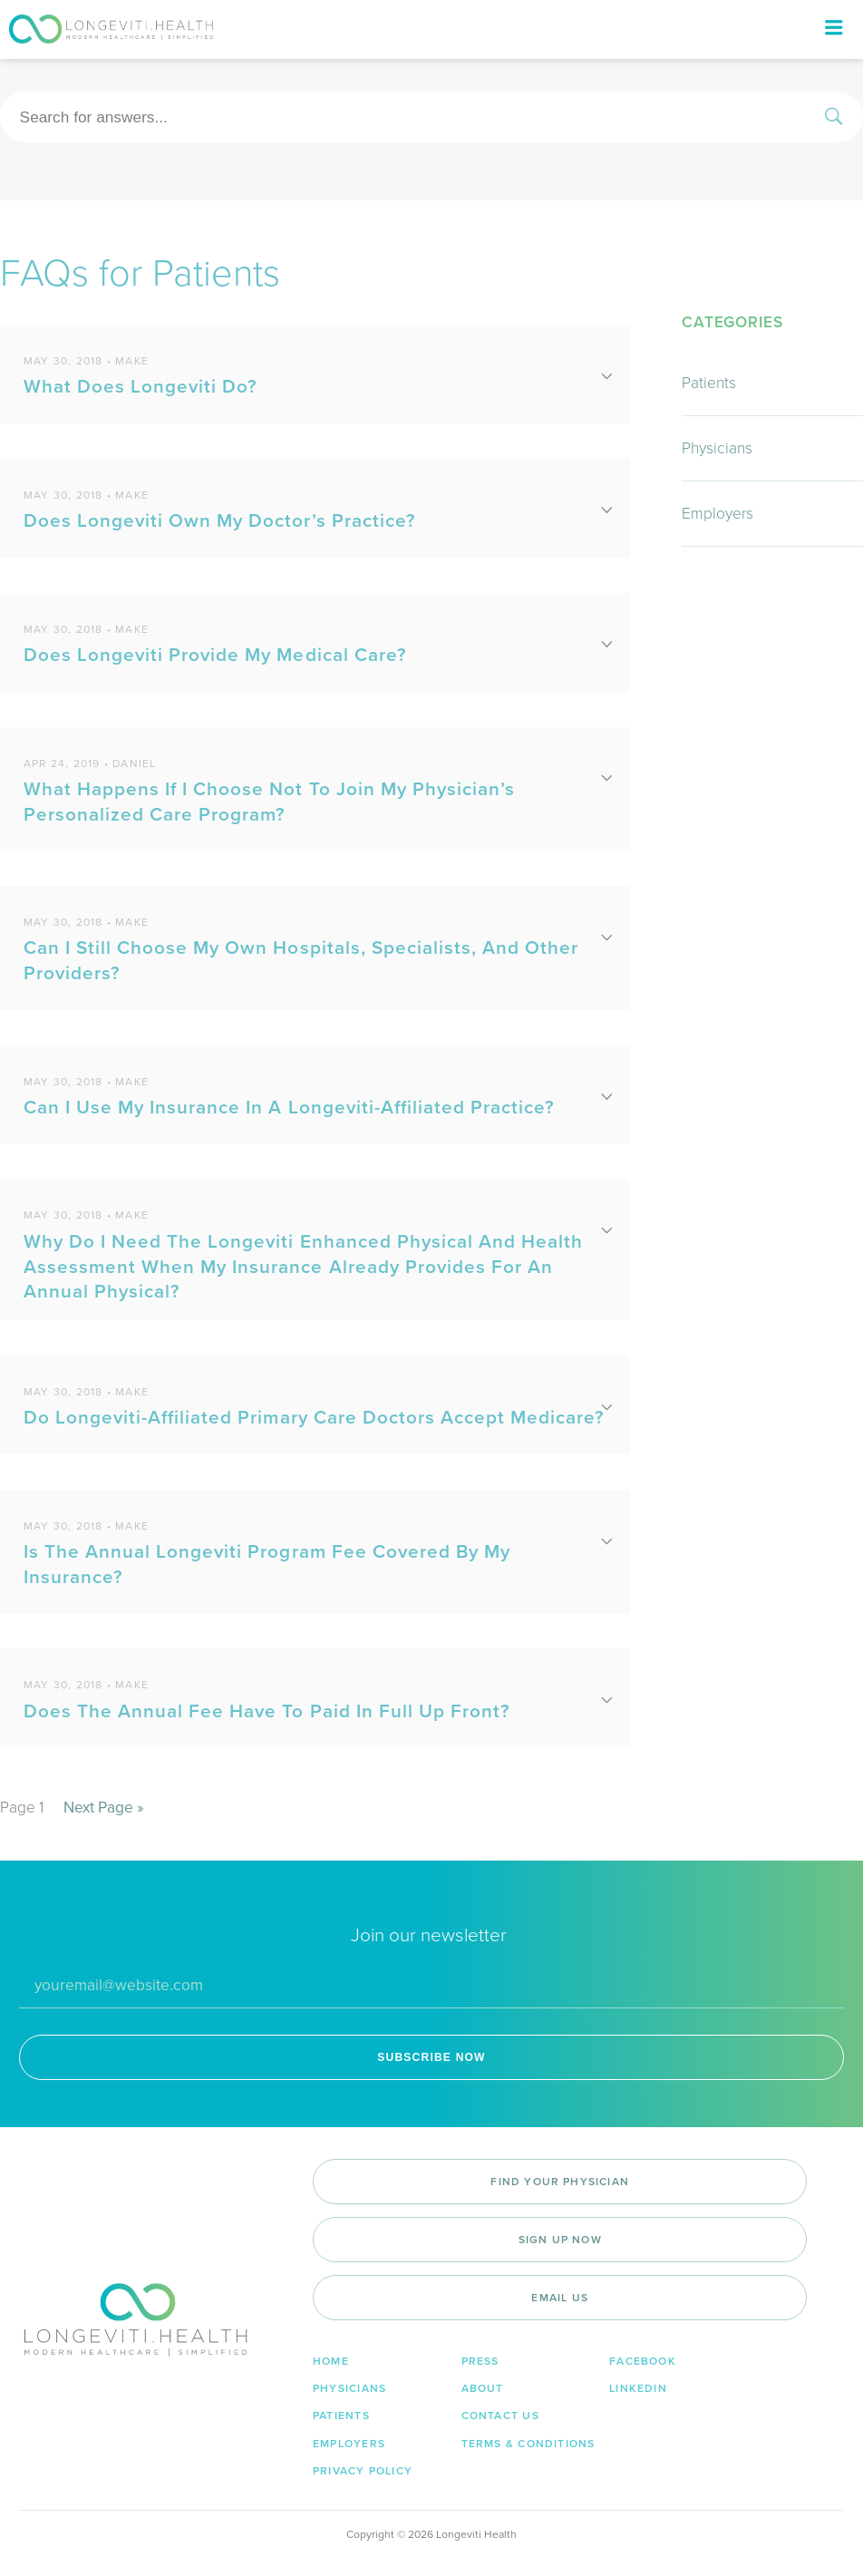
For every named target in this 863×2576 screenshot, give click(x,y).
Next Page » (103, 1807)
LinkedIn (638, 2388)
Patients (709, 383)
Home (331, 2361)
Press (480, 2361)
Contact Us (500, 2415)
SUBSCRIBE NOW (431, 2057)
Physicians (717, 448)
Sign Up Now (560, 2239)
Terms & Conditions (528, 2443)
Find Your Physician (559, 2181)
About (482, 2388)
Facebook (642, 2361)
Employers (717, 513)
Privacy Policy (362, 2470)
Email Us (559, 2297)
